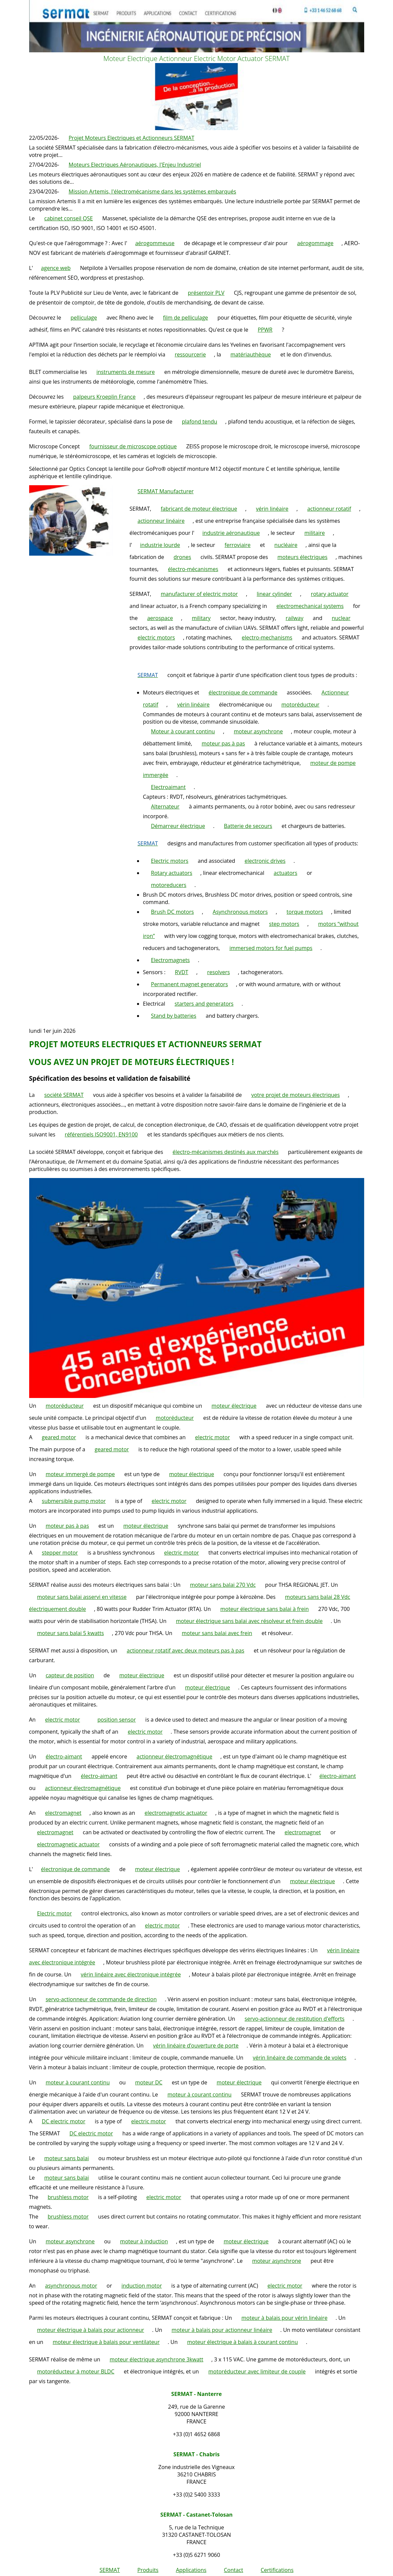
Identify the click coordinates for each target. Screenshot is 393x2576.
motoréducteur (300, 704)
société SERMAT (64, 1095)
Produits (147, 2570)
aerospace (160, 618)
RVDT (181, 972)
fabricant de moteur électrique (199, 508)
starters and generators (204, 1003)
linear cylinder (274, 594)
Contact (233, 2570)
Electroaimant (168, 787)
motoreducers (169, 885)
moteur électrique (233, 1405)
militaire (314, 533)
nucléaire (286, 545)
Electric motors (170, 860)
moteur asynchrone (258, 731)
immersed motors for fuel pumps (271, 948)
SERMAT (110, 2570)
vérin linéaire (272, 508)
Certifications (277, 2570)
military (201, 618)
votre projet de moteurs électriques (295, 1095)
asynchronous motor (71, 2285)
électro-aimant (64, 1756)
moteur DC (148, 2082)
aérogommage (315, 243)
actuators (285, 873)
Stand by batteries (173, 1015)
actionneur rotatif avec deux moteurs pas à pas (185, 1650)
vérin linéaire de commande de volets (299, 2057)
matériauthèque (251, 354)
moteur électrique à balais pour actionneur (90, 2330)
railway (295, 618)
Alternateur (165, 806)
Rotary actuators (171, 873)
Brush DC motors (172, 911)
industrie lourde (160, 545)
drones (182, 557)
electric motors (156, 637)
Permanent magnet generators (189, 984)
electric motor (212, 1437)
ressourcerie (190, 354)
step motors (284, 924)
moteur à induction (144, 2241)
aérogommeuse (154, 243)
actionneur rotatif (329, 508)
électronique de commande (243, 692)
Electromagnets (170, 960)
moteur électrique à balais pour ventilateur (106, 2342)
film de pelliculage (185, 317)
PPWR (265, 329)
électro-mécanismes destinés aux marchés (225, 1152)
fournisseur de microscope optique (133, 446)
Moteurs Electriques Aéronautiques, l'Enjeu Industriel (135, 164)
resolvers (218, 972)
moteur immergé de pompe (80, 1474)
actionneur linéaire (161, 520)
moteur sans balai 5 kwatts (70, 1633)
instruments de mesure (125, 372)
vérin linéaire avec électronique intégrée (131, 1974)
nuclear (341, 618)
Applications (191, 2570)
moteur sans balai (66, 2158)
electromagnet (63, 1812)
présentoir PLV (206, 292)
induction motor (141, 2285)
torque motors (304, 911)
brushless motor (68, 2197)
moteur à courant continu (78, 2082)
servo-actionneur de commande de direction (101, 1999)
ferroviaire (237, 545)
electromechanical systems (310, 606)
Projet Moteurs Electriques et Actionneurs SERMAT (131, 138)
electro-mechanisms (267, 637)
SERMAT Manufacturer (166, 491)
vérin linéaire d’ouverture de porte (196, 2045)
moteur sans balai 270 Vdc (223, 1584)
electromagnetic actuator (175, 1812)
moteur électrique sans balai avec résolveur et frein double (249, 1621)
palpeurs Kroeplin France (104, 396)
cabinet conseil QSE (68, 218)
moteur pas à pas (223, 743)
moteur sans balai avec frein (217, 1633)
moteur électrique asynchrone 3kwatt (156, 2359)
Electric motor (54, 1913)
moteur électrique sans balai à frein (264, 1609)
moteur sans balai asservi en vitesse (82, 1597)
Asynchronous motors (240, 911)
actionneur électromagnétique (174, 1756)
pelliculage (84, 317)
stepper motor (60, 1552)
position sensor (116, 1719)
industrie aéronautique (231, 533)
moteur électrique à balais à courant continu (242, 2342)
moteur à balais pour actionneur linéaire (222, 2330)
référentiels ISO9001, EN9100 (101, 1134)
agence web (55, 268)
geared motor (59, 1437)
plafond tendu (199, 421)
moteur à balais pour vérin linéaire (284, 2317)
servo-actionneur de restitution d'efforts (294, 2018)
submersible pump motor (74, 1501)
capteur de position (70, 1675)
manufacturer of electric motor (199, 594)
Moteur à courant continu (183, 731)
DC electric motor (63, 2121)
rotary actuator (329, 594)
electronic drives (265, 860)
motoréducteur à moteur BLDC (76, 2371)
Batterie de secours (248, 826)
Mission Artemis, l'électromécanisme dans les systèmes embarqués (152, 191)
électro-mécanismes (193, 569)
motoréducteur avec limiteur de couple (257, 2371)
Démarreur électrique (178, 826)
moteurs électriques (302, 557)
